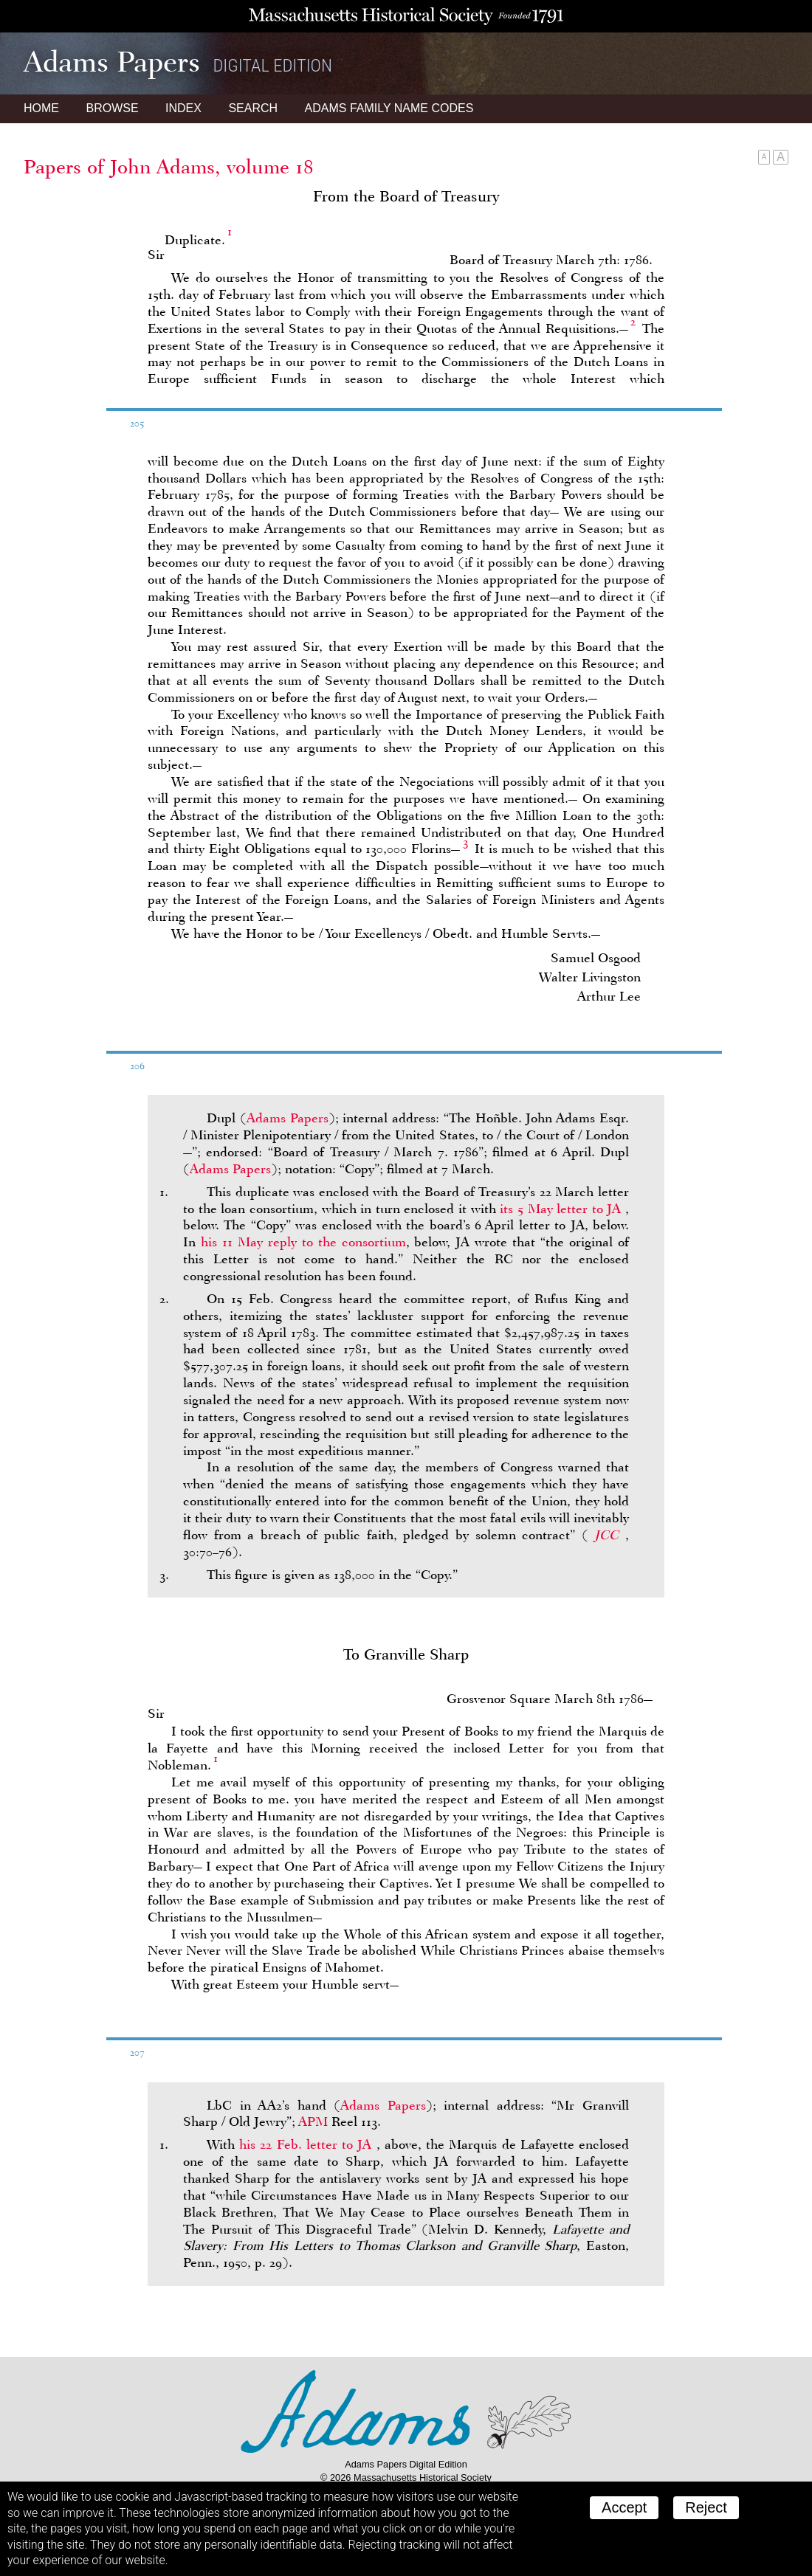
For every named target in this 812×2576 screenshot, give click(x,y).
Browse (112, 108)
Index (183, 108)
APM (313, 2121)
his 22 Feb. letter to (307, 2144)
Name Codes (389, 108)
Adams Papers (287, 1118)
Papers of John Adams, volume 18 (169, 167)
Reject (706, 2507)
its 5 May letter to (562, 1209)
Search (253, 108)
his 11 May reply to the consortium (303, 1242)
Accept (624, 2507)
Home (41, 108)
